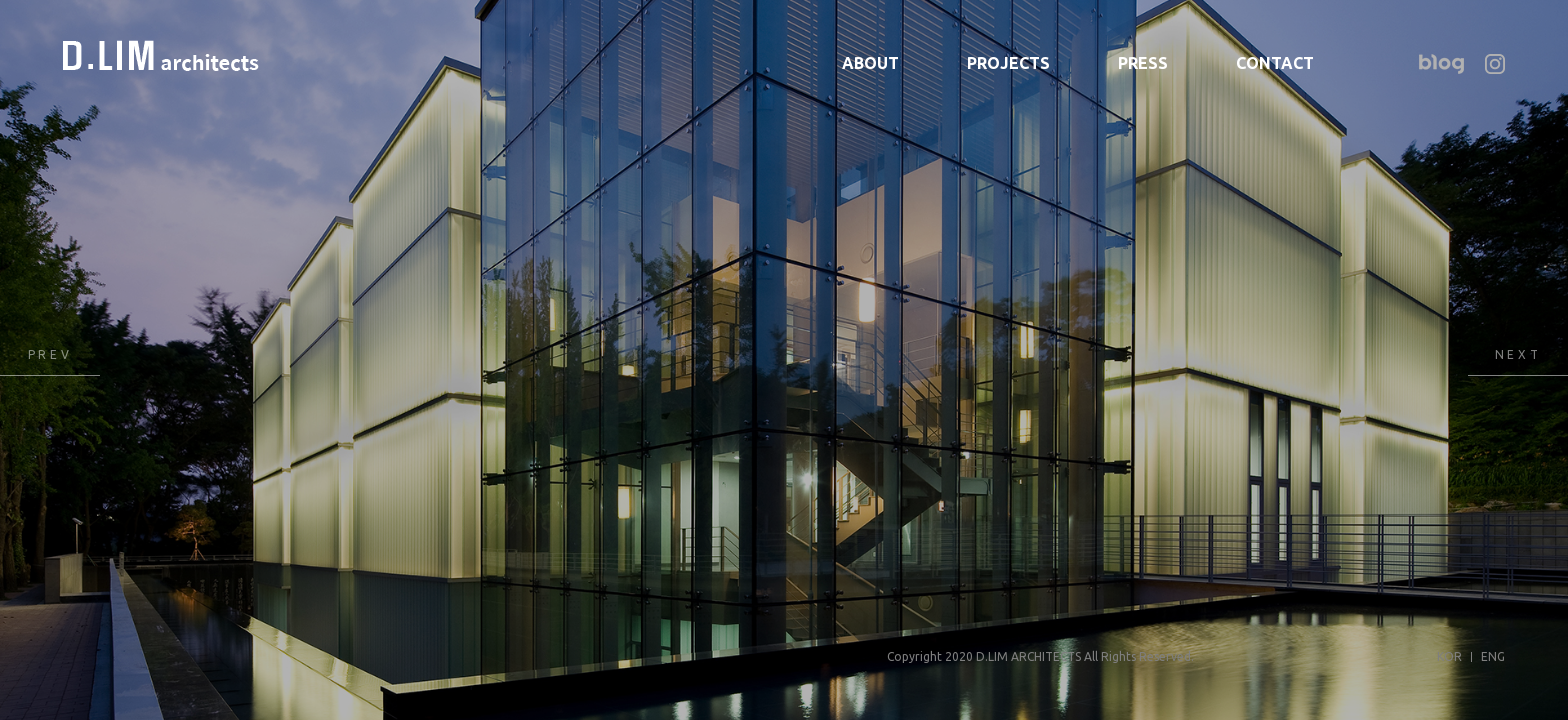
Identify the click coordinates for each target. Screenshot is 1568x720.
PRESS (1143, 63)
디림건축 (161, 55)
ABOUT (870, 63)
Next (1518, 360)
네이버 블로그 (1441, 64)
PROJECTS (1008, 63)
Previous (50, 360)
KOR (1449, 656)
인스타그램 (1495, 64)
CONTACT (1275, 63)
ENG (1493, 656)
